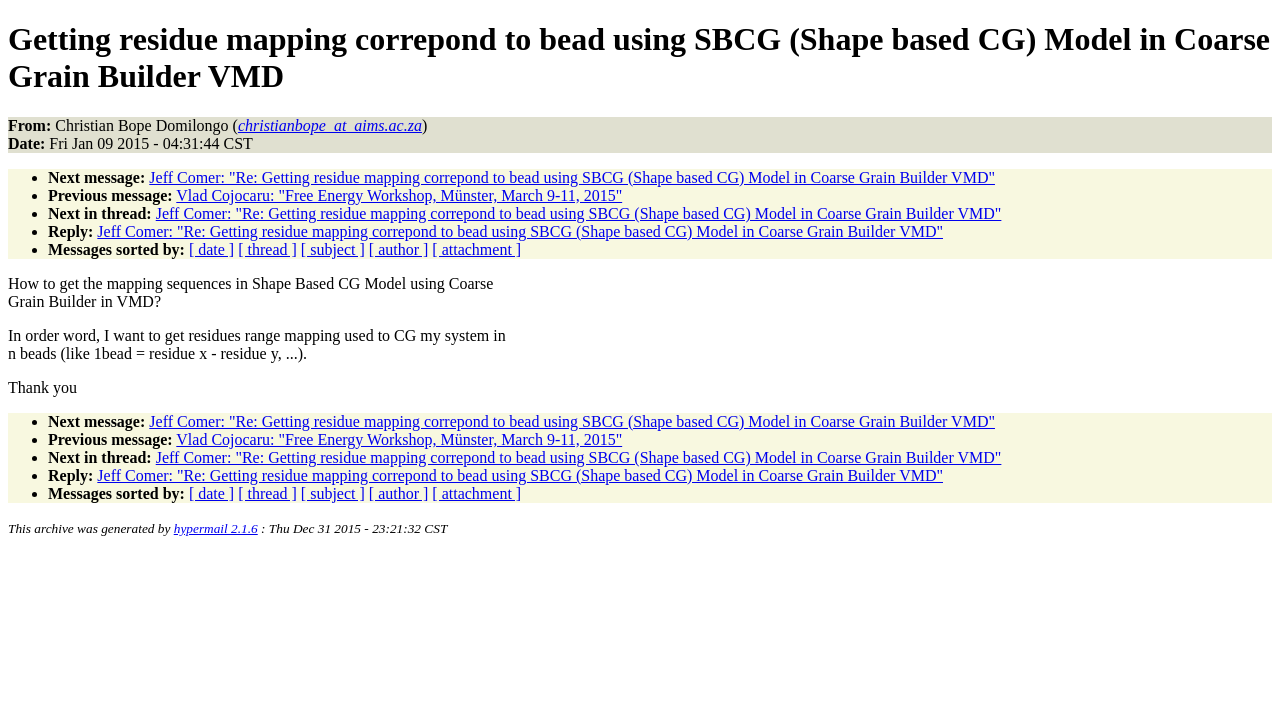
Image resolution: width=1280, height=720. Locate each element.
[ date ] (211, 249)
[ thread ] (267, 249)
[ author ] (399, 249)
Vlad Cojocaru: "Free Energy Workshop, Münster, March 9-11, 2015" (399, 195)
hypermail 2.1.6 (216, 528)
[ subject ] (333, 249)
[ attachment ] (476, 249)
